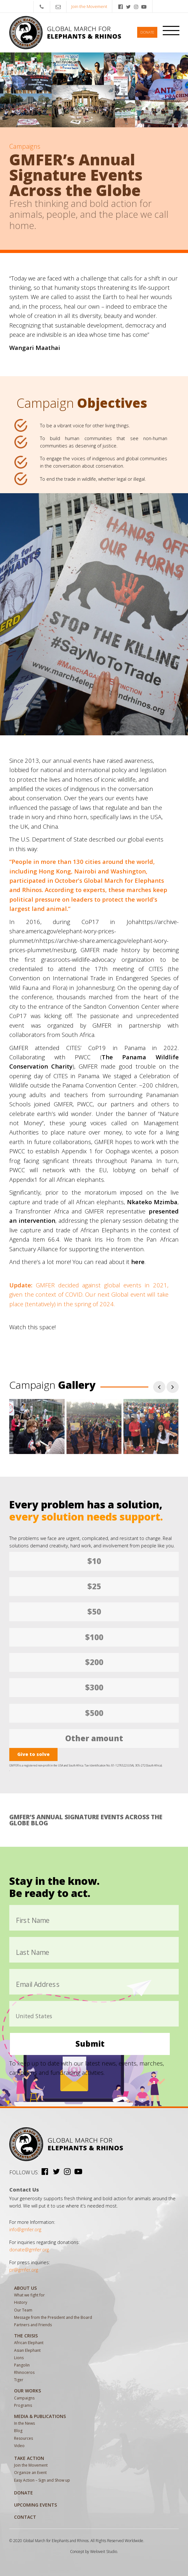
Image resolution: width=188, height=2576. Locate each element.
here (138, 1262)
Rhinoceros (24, 2372)
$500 (94, 1713)
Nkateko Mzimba (152, 1202)
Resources (23, 2438)
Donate (147, 32)
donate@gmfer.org (29, 2250)
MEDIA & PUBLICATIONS (40, 2416)
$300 (94, 1687)
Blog (18, 2430)
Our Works (27, 2391)
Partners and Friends (33, 2324)
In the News (24, 2423)
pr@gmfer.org (23, 2270)
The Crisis (26, 2336)
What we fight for (29, 2295)
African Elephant (28, 2342)
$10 (94, 1561)
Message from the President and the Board (53, 2317)
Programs (23, 2405)
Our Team (23, 2310)
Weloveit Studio (103, 2551)
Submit (90, 2043)
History (20, 2302)
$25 (94, 1586)
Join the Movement (89, 6)
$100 (94, 1637)
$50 (94, 1611)
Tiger (18, 2379)
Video (19, 2445)
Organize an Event (30, 2472)
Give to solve (33, 1754)
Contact (25, 2517)
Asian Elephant (27, 2350)
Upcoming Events (35, 2505)
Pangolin (22, 2365)
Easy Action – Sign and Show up (42, 2480)
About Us (25, 2288)
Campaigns (24, 2398)
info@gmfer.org (25, 2229)
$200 (94, 1662)
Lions (19, 2357)
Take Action (29, 2458)
